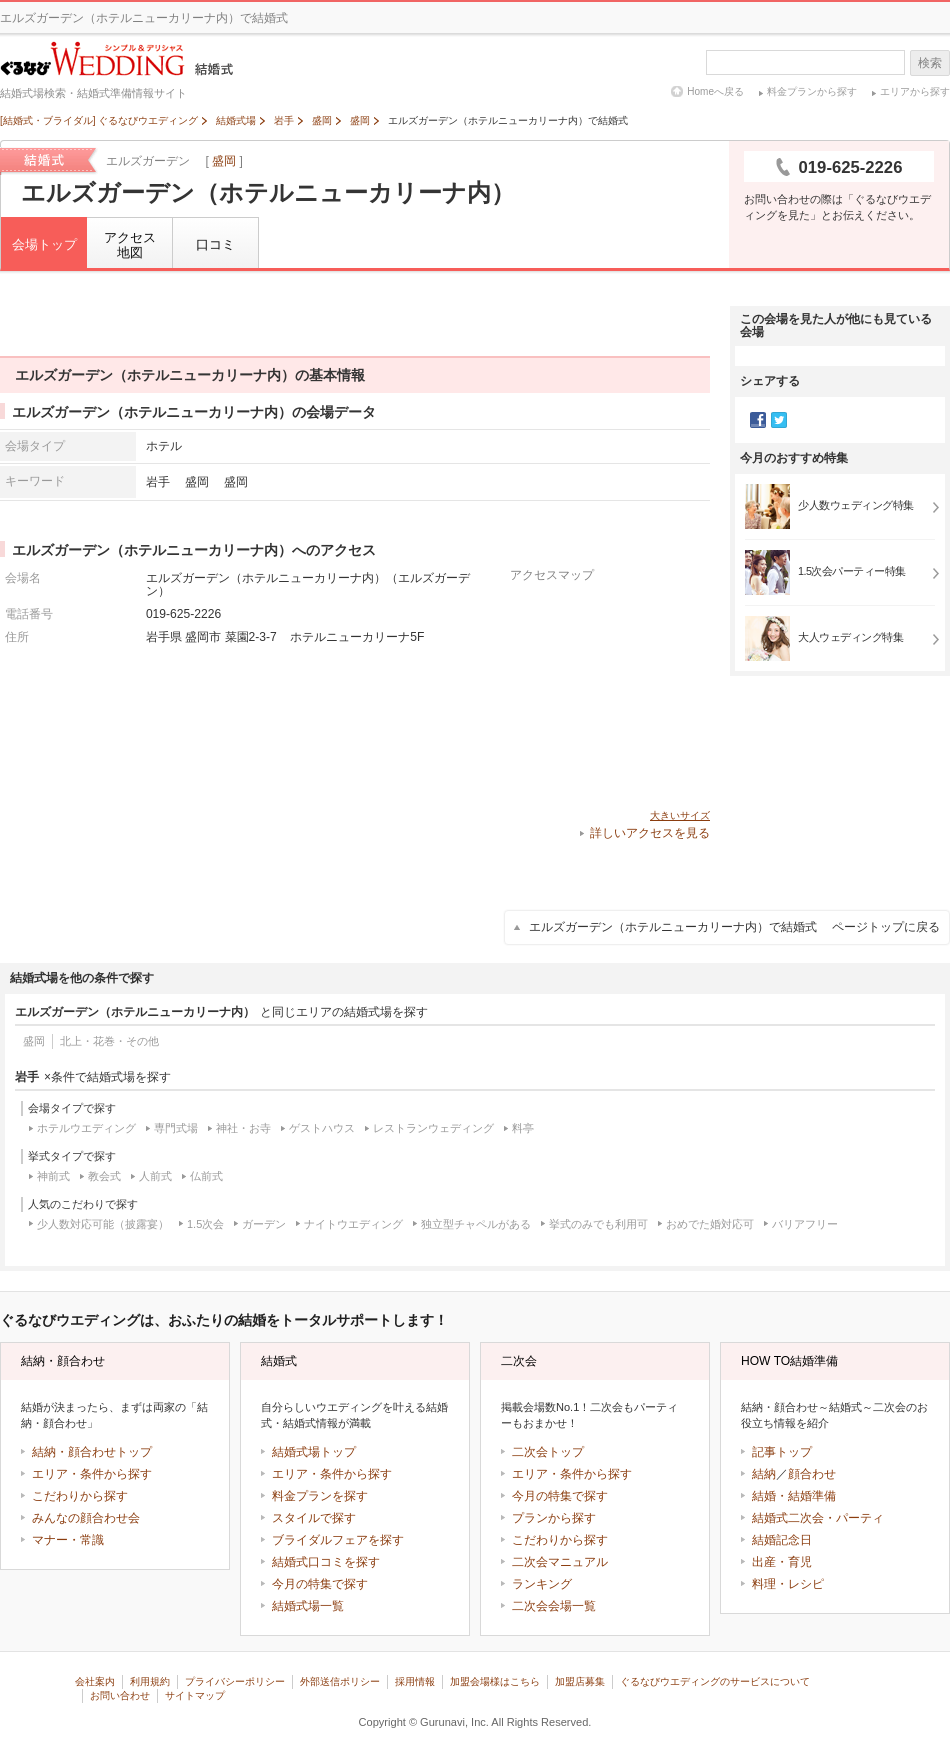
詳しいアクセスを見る (650, 833)
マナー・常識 (68, 1540)
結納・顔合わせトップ (92, 1452)
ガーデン (264, 1224)
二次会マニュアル (560, 1562)
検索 (930, 63)
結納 (764, 1474)
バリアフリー (805, 1224)
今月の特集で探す (320, 1584)
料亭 (523, 1128)
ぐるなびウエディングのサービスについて (715, 1681)
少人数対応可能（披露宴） (103, 1224)
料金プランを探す (320, 1496)
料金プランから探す (812, 91)
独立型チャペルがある (476, 1224)
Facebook (758, 420)
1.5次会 (205, 1224)
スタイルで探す (314, 1518)
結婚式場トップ (314, 1452)
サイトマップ (195, 1695)
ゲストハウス (322, 1128)
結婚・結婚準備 (794, 1496)
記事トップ (782, 1452)
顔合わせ (812, 1474)
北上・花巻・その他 (109, 1041)
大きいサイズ (680, 815)
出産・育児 (782, 1562)
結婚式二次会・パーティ (818, 1518)
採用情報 (415, 1681)
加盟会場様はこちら (495, 1681)
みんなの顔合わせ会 (86, 1518)
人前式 (155, 1176)
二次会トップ (548, 1452)
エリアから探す (915, 91)
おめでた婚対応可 (710, 1224)
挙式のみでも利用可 (598, 1224)
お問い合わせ (120, 1695)
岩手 (158, 481)
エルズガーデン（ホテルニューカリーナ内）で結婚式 (734, 927)
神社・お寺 (243, 1128)
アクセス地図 (130, 245)
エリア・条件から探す (92, 1474)
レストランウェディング (433, 1128)
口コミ (215, 244)
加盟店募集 (580, 1681)
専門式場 (176, 1128)
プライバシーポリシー (235, 1681)
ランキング (542, 1584)
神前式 (53, 1176)
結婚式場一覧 (308, 1606)
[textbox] (805, 62)
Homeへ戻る (715, 91)
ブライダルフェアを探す (338, 1540)
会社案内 (95, 1681)
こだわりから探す (80, 1496)
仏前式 (206, 1176)
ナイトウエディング (353, 1224)
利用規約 (150, 1681)
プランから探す (554, 1518)
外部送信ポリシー (340, 1681)
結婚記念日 (782, 1540)
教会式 (104, 1176)
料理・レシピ (788, 1584)
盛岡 (224, 161)
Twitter (779, 420)
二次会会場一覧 (554, 1606)
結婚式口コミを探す (326, 1562)
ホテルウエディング (86, 1128)
